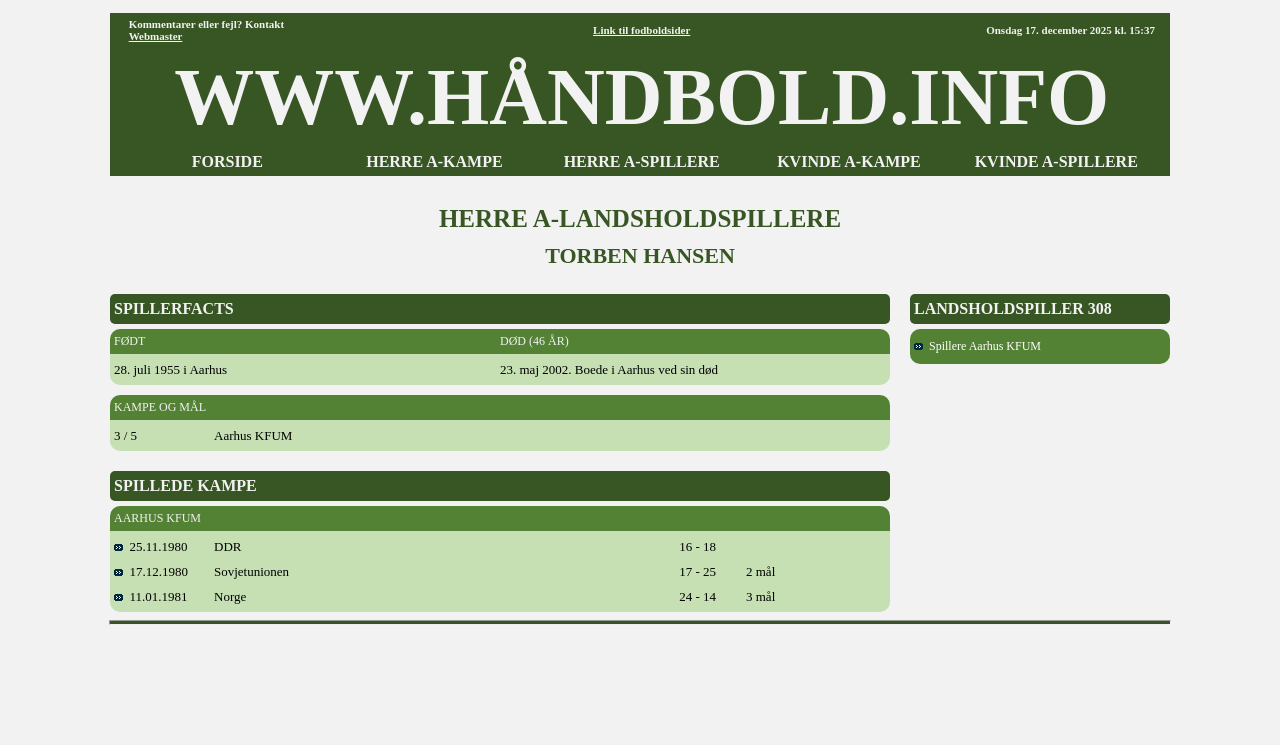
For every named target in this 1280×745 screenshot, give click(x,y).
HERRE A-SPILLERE (642, 161)
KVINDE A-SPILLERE (1056, 161)
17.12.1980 (151, 571)
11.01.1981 (151, 596)
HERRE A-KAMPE (434, 161)
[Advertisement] (640, 678)
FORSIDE (227, 161)
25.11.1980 (151, 546)
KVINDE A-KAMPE (849, 161)
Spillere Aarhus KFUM (977, 346)
